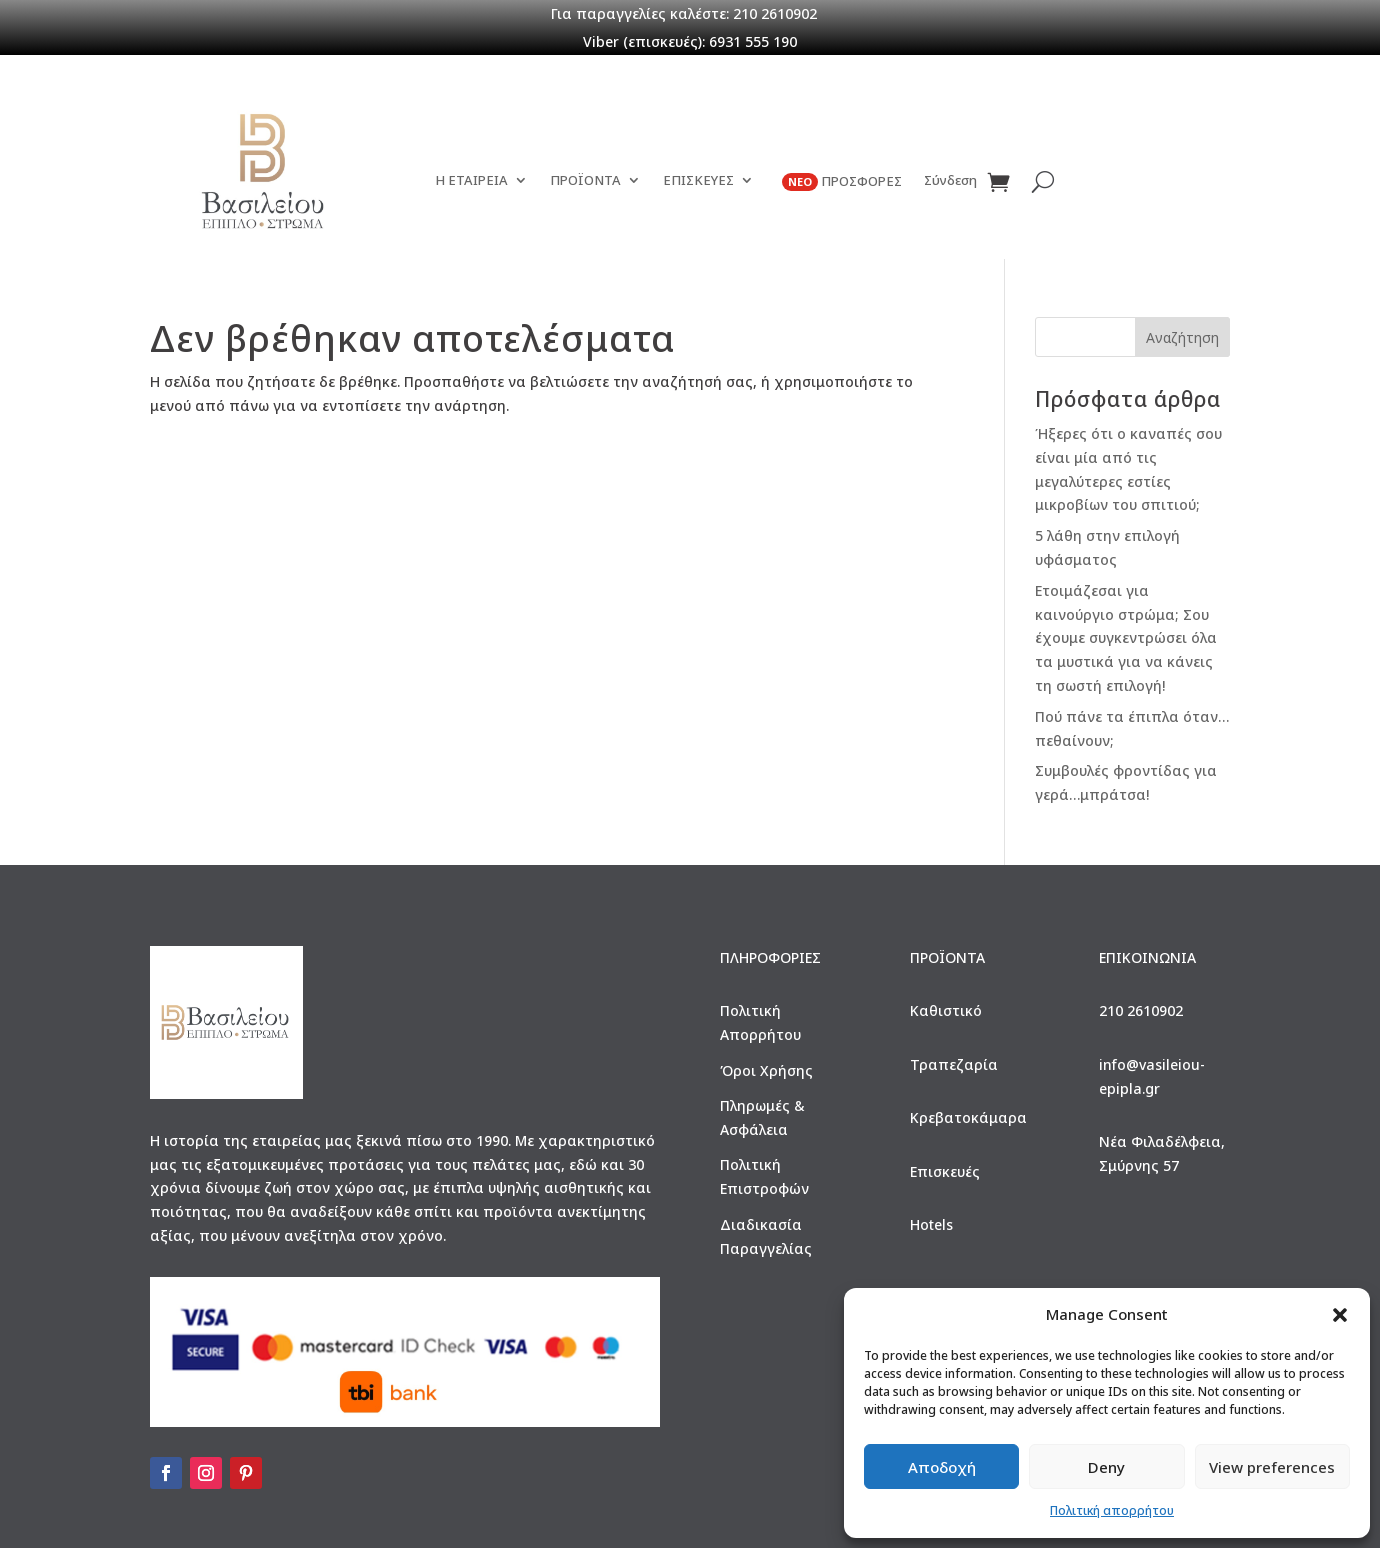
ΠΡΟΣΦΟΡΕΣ (842, 182)
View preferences (1272, 1467)
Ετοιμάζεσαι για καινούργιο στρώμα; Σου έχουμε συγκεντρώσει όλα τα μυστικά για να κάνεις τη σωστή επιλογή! (1126, 638)
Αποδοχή (942, 1467)
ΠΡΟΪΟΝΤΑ (585, 181)
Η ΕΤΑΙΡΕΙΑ (471, 181)
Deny (1106, 1467)
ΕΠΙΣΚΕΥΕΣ (698, 181)
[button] (1340, 1315)
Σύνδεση (950, 181)
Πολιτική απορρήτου (1112, 1510)
